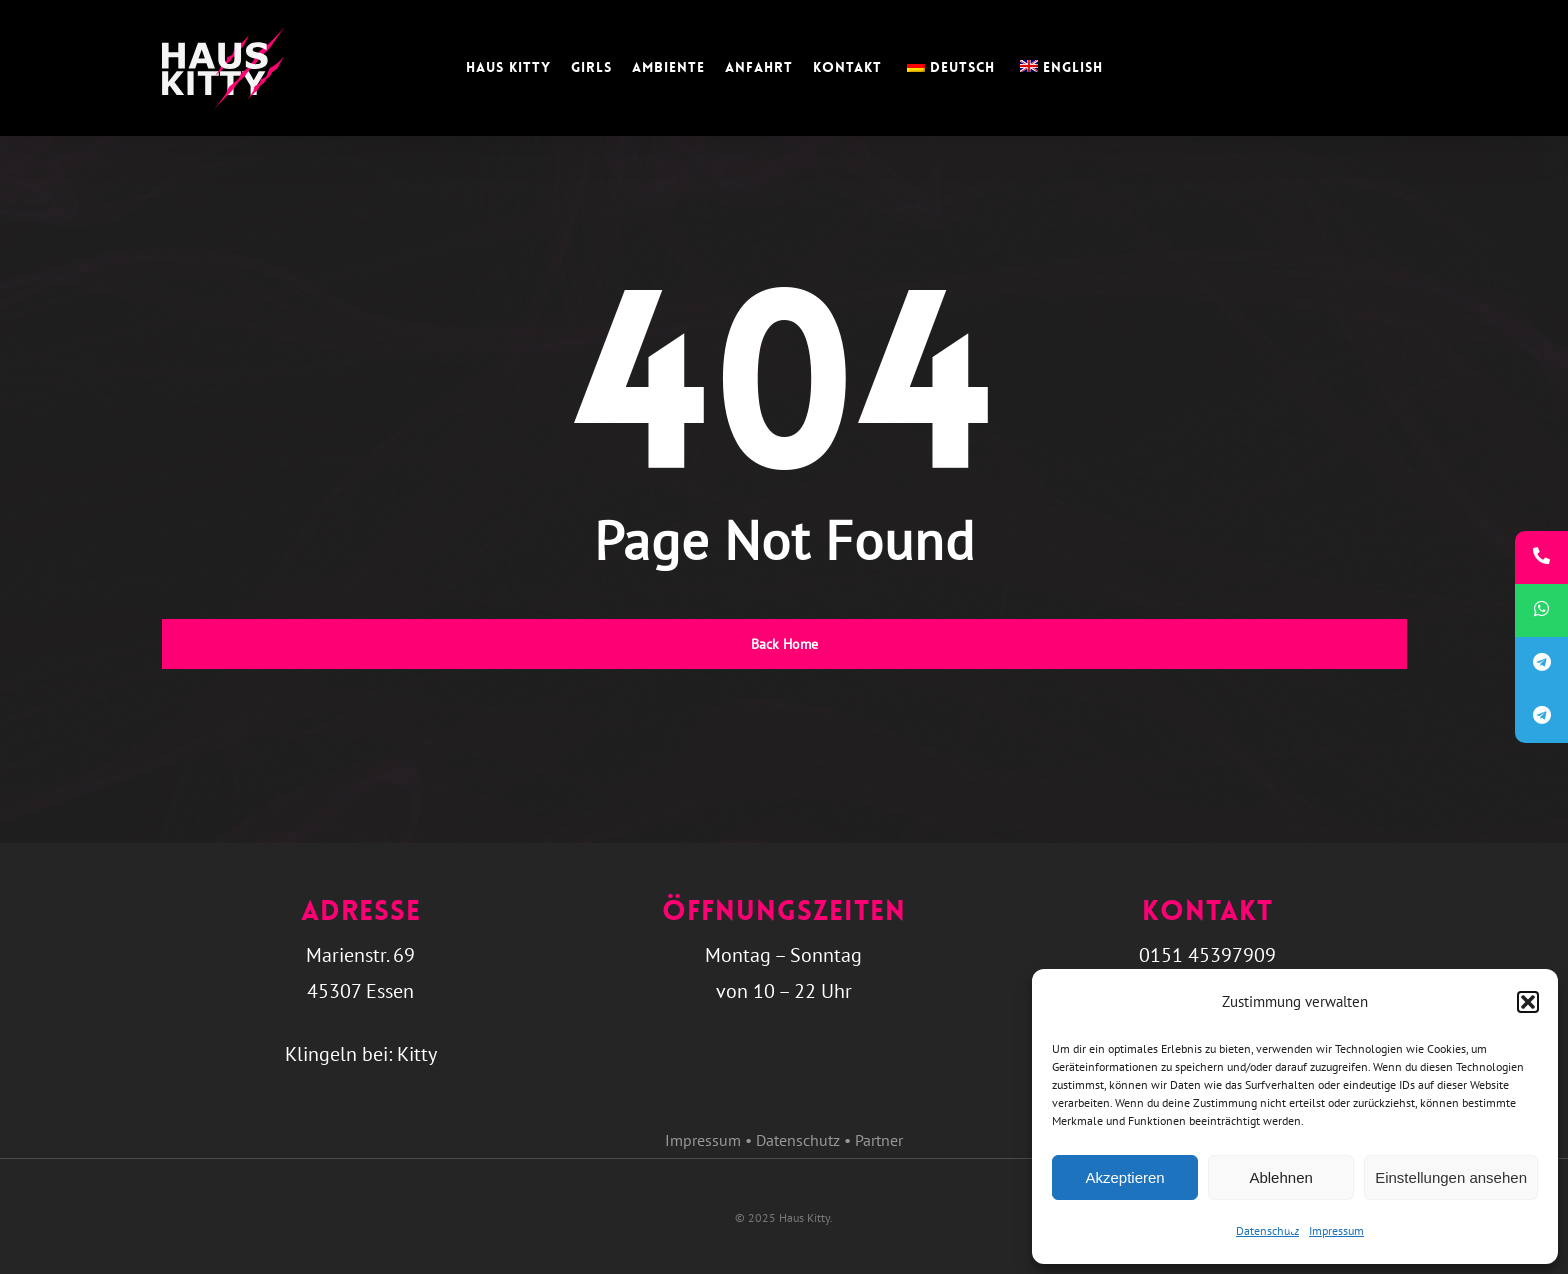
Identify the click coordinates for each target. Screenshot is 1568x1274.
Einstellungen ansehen (1451, 1177)
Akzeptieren (1124, 1177)
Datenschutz (1267, 1230)
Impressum (1336, 1230)
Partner (879, 1140)
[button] (1528, 1002)
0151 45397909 (1207, 955)
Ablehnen (1280, 1177)
